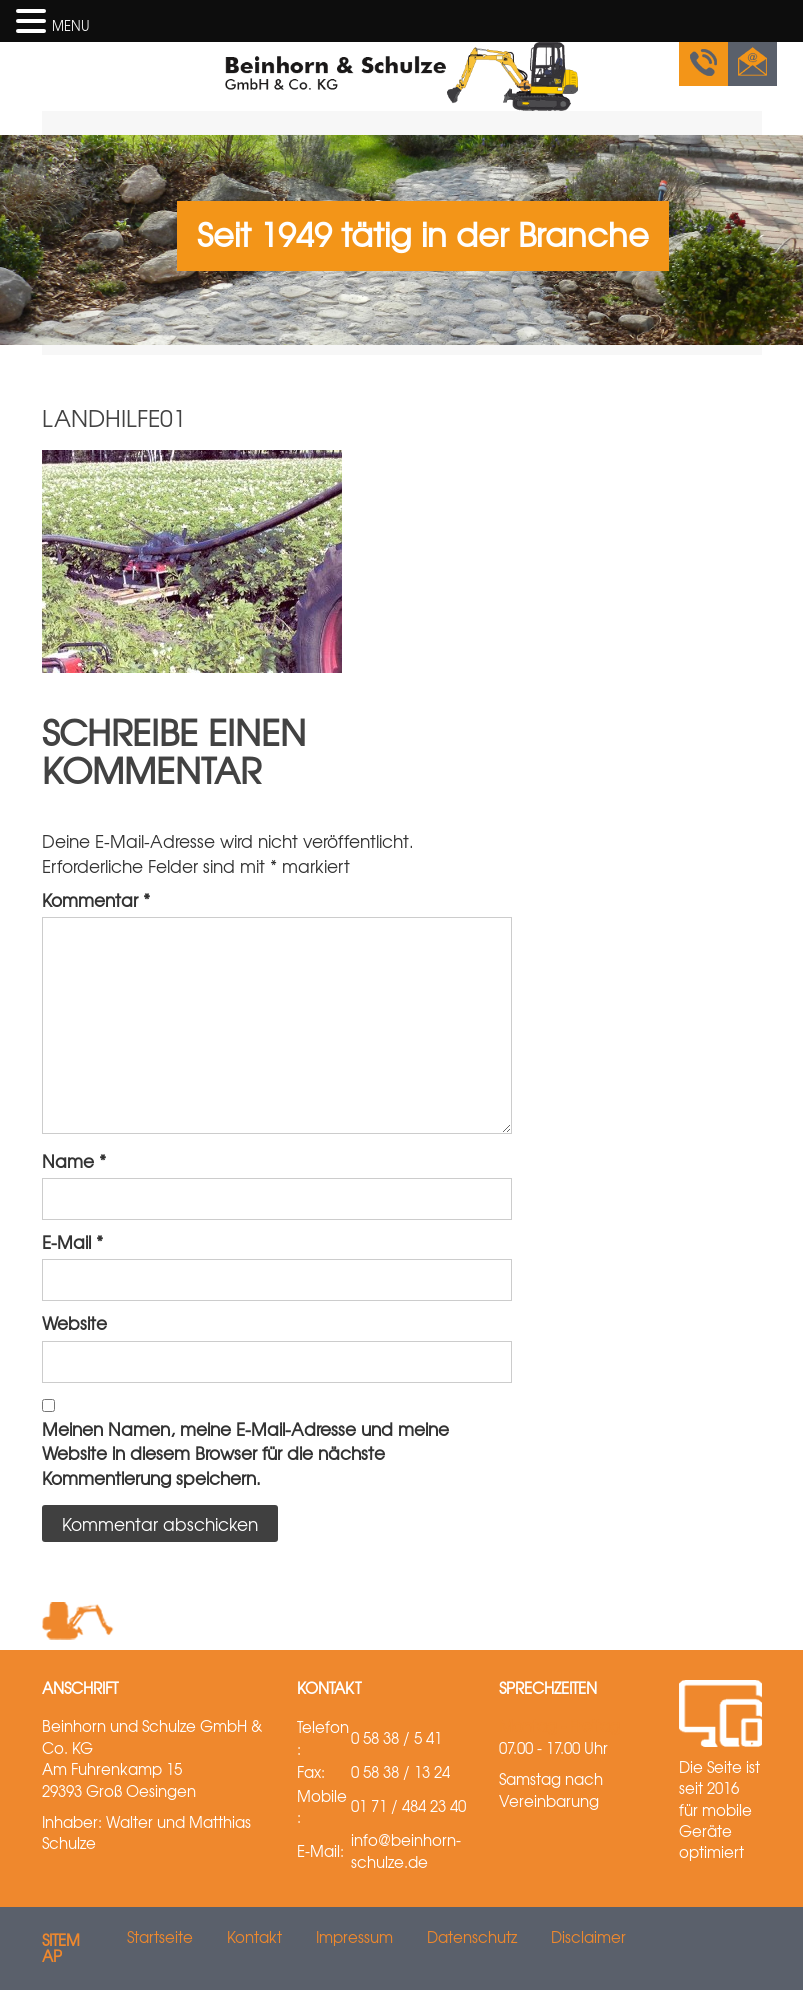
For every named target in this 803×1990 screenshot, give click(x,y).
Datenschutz (472, 1937)
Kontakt (254, 1937)
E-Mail (72, 1242)
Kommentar (96, 900)
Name (74, 1161)
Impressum (354, 1937)
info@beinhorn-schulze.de (406, 1850)
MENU (71, 25)
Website (74, 1323)
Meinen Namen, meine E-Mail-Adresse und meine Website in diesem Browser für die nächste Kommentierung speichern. (245, 1453)
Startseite (160, 1937)
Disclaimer (588, 1937)
